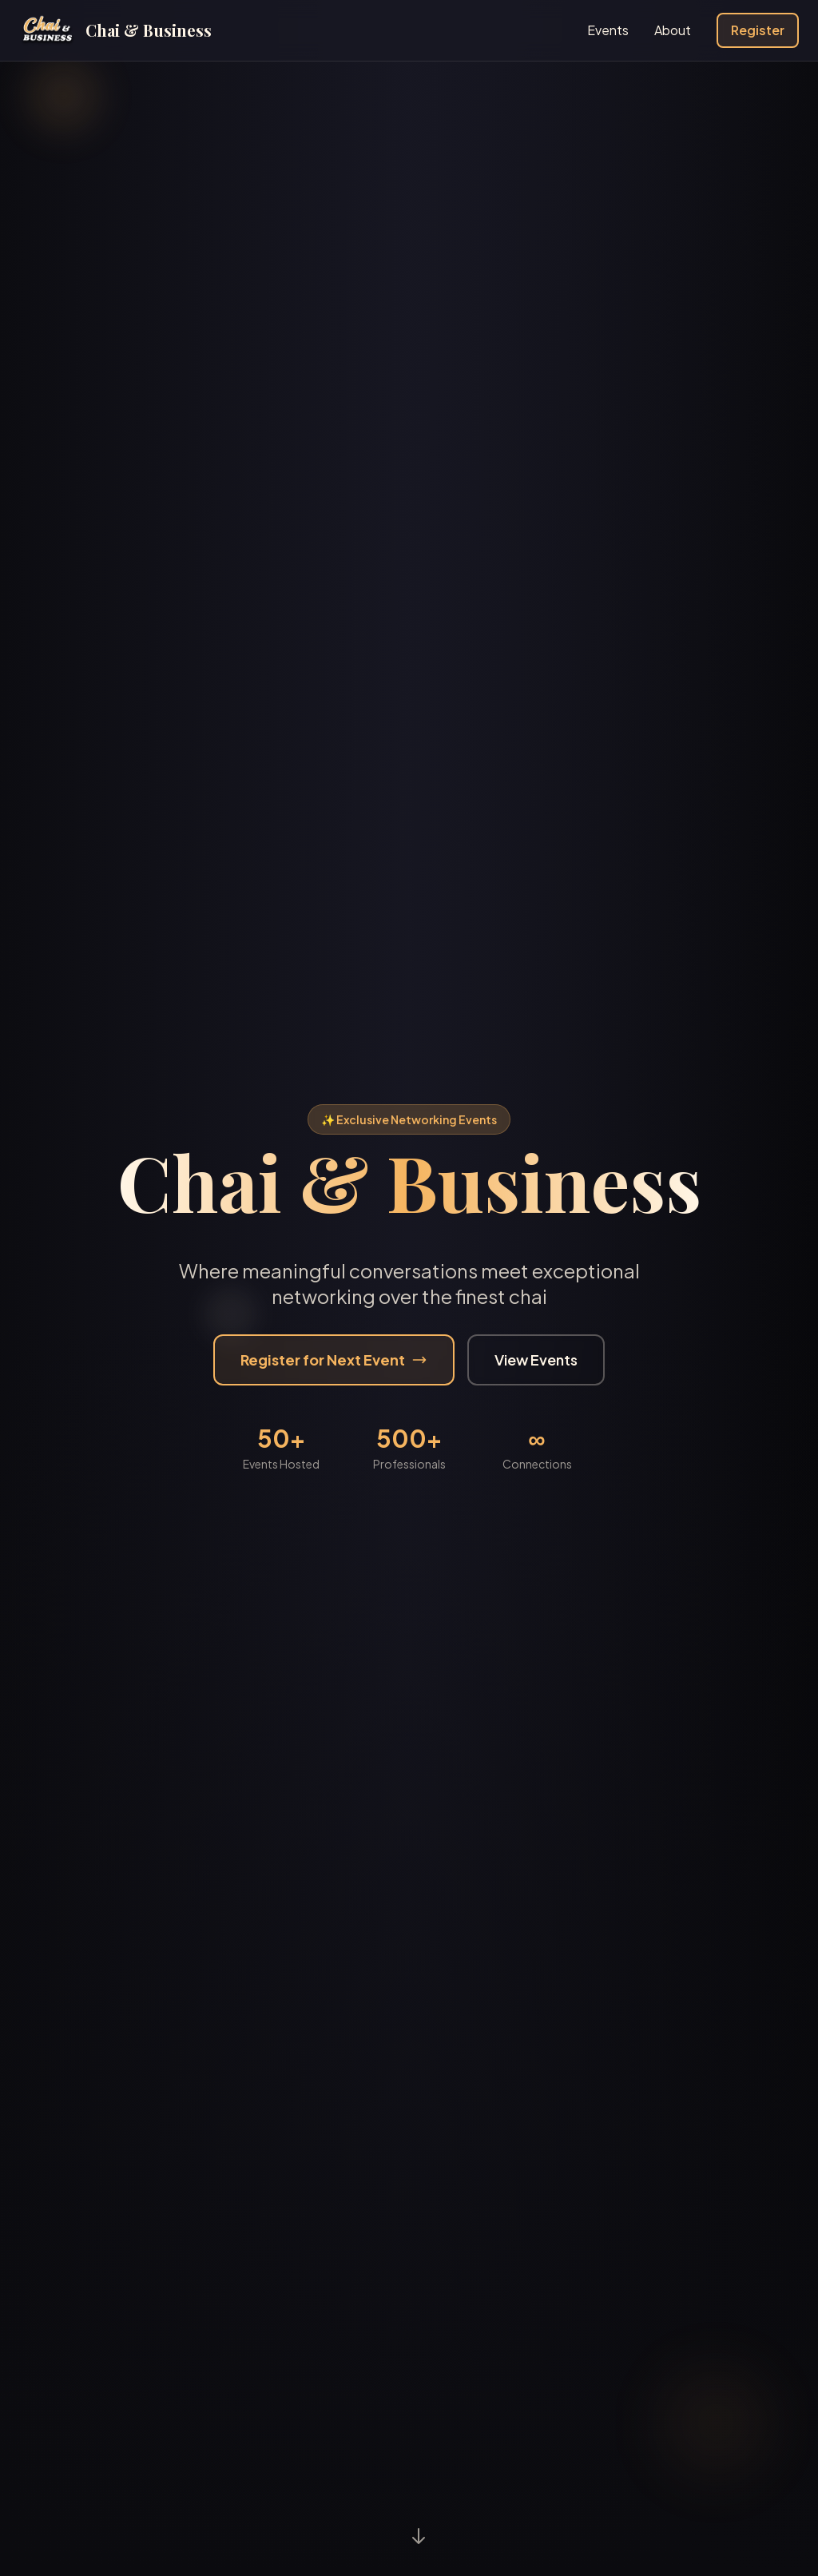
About (672, 30)
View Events (536, 1359)
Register (757, 30)
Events (608, 30)
